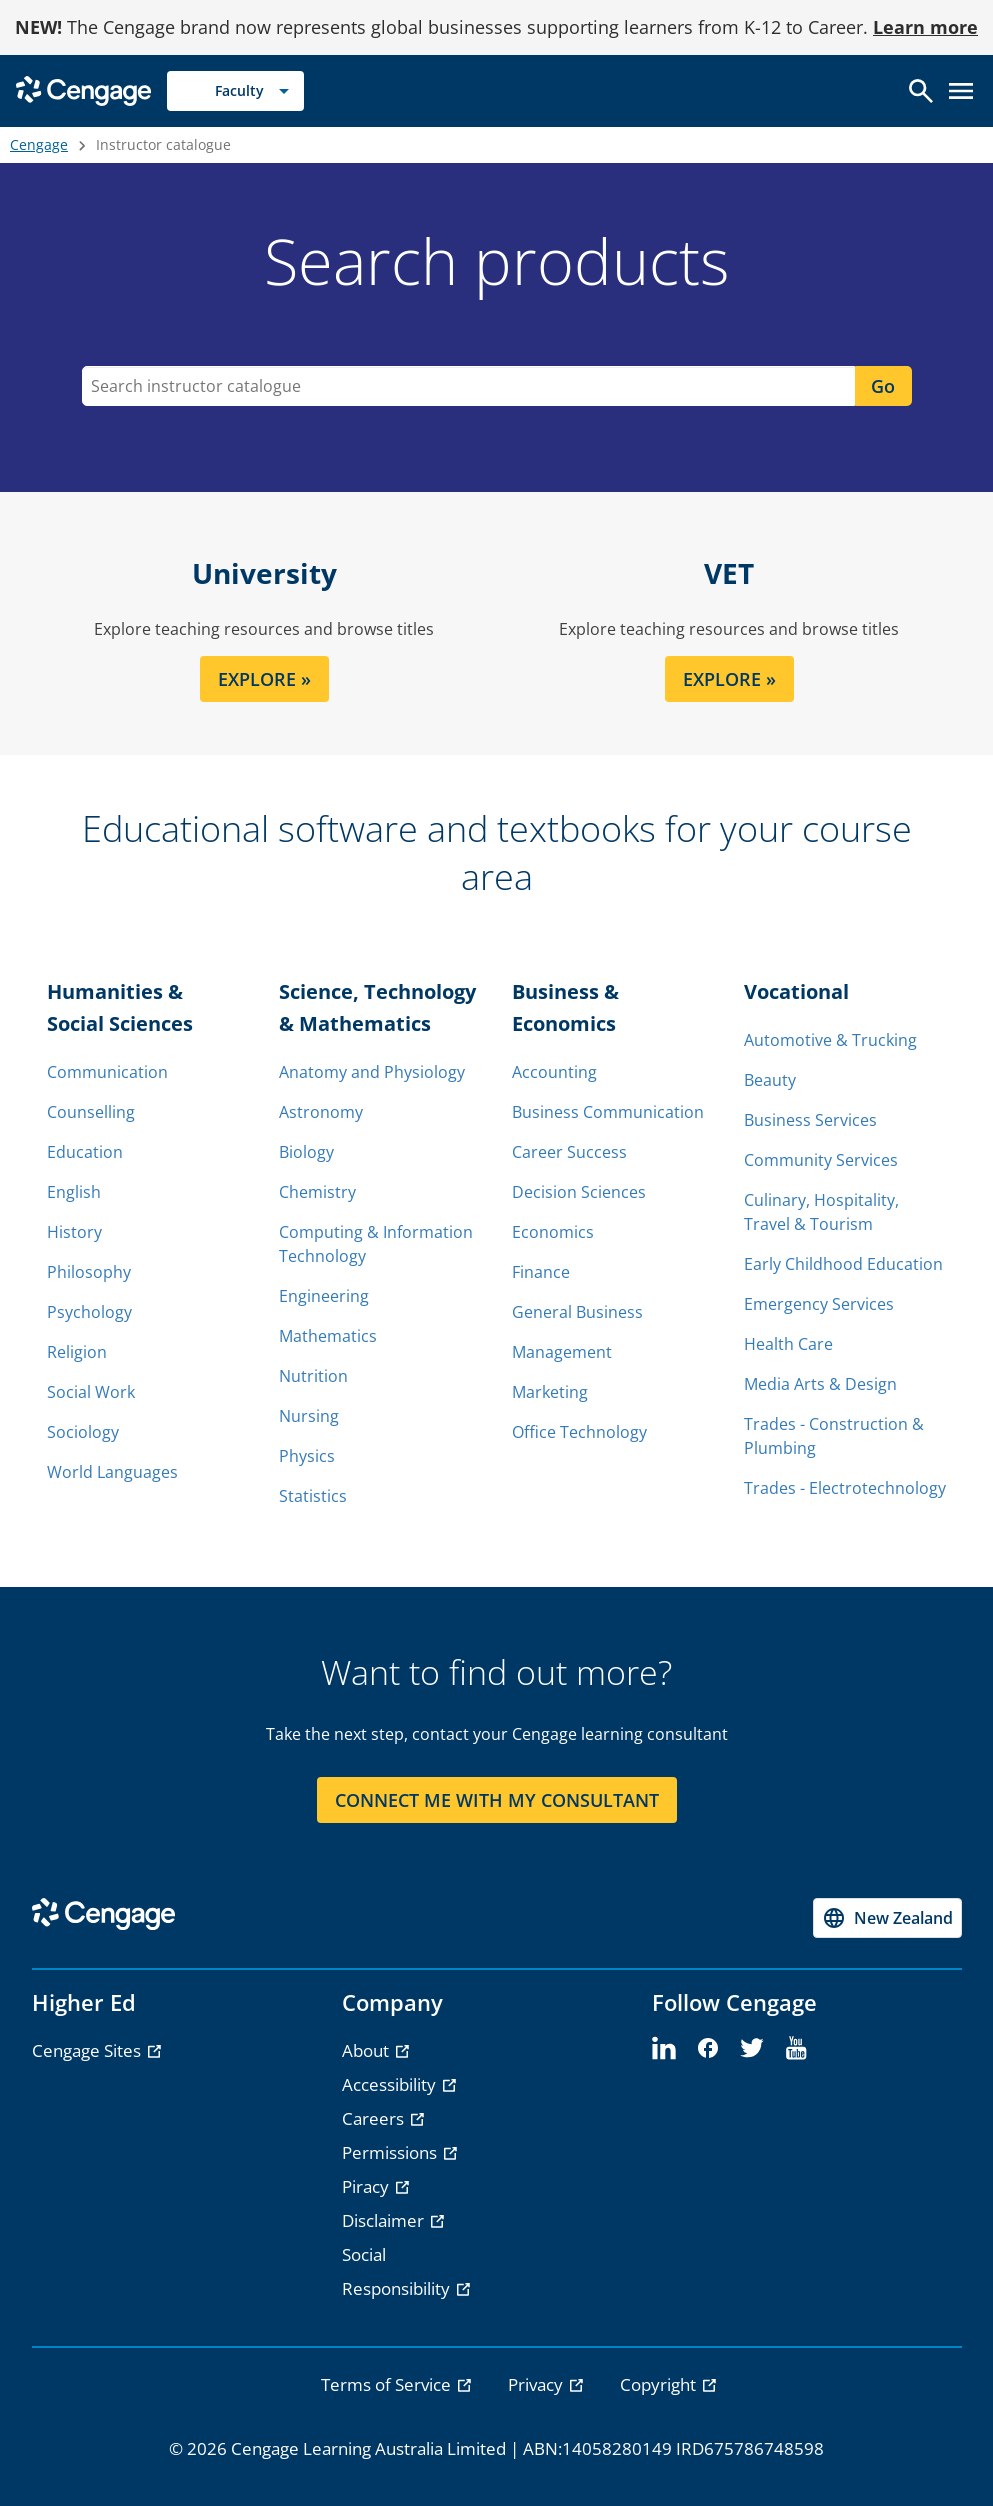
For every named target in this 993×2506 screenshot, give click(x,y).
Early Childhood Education (843, 1264)
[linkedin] (664, 2049)
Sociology (83, 1432)
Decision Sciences (579, 1192)
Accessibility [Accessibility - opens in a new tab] (391, 2084)
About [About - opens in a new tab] (367, 2050)
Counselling (91, 1112)
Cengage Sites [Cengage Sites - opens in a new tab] (88, 2050)
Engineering (324, 1296)
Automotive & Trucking (830, 1040)
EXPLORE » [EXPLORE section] (264, 679)
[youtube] (796, 2049)
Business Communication (608, 1112)
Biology (306, 1152)
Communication (107, 1072)
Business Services (810, 1120)
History (74, 1232)
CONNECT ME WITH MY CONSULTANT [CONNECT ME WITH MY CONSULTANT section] (497, 1800)
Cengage (39, 144)
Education (85, 1152)
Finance (541, 1272)
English (74, 1192)
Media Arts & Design (820, 1384)
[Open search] (921, 91)
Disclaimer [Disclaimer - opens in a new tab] (385, 2220)
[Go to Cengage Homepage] (83, 89)
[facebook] (708, 2049)
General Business (577, 1312)
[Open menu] (961, 91)
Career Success (569, 1152)
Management (562, 1352)
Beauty (770, 1080)
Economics (553, 1232)
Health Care (788, 1344)
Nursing (309, 1416)
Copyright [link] (660, 2384)
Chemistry (317, 1192)
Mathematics (328, 1336)
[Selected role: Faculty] (235, 91)
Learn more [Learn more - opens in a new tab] (925, 27)
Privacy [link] (537, 2384)
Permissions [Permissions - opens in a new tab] (391, 2152)
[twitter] (752, 2049)
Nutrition (313, 1376)
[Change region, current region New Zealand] (887, 1918)
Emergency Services (819, 1304)
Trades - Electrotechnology (845, 1488)
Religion (77, 1352)
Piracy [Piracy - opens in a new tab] (367, 2186)
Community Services (821, 1160)
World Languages (112, 1472)
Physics (307, 1456)
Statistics (313, 1496)
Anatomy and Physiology (372, 1072)
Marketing (550, 1392)
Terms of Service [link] (388, 2384)
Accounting (554, 1072)
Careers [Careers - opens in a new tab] (375, 2118)
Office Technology (579, 1432)
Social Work (91, 1392)
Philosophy (89, 1272)
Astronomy (321, 1112)
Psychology (89, 1312)
